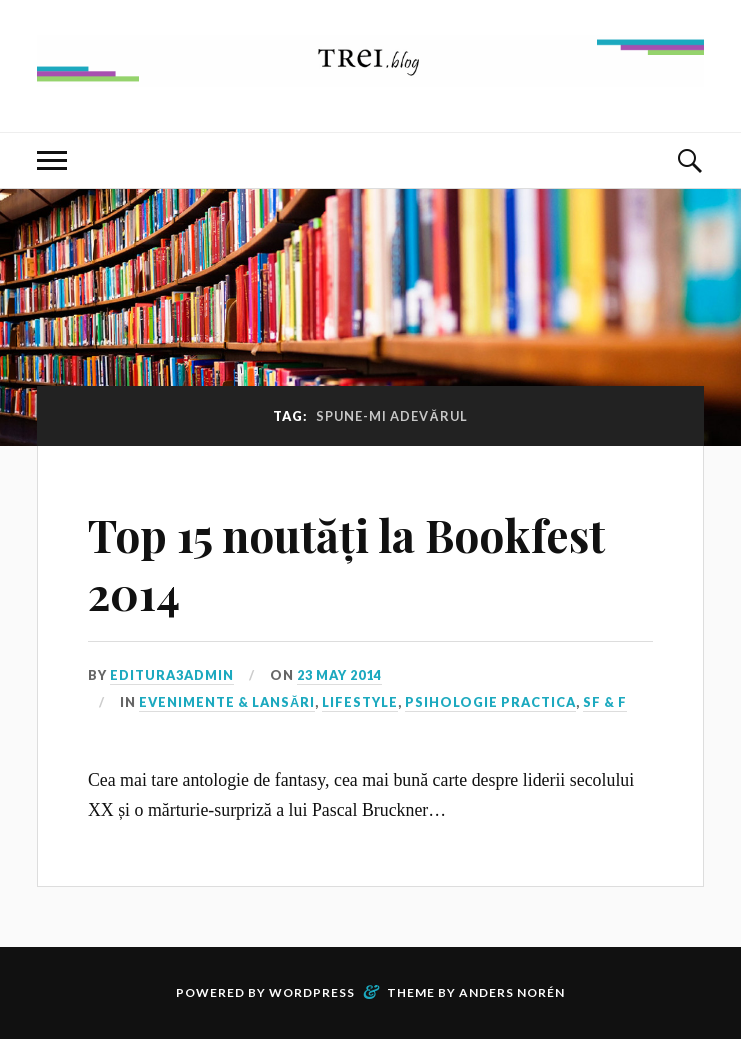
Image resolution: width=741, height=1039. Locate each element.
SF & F (605, 702)
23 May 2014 (339, 675)
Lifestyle (360, 702)
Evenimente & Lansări (227, 702)
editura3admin (172, 675)
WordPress (312, 992)
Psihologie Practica (490, 702)
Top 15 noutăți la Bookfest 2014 (346, 563)
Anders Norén (512, 992)
